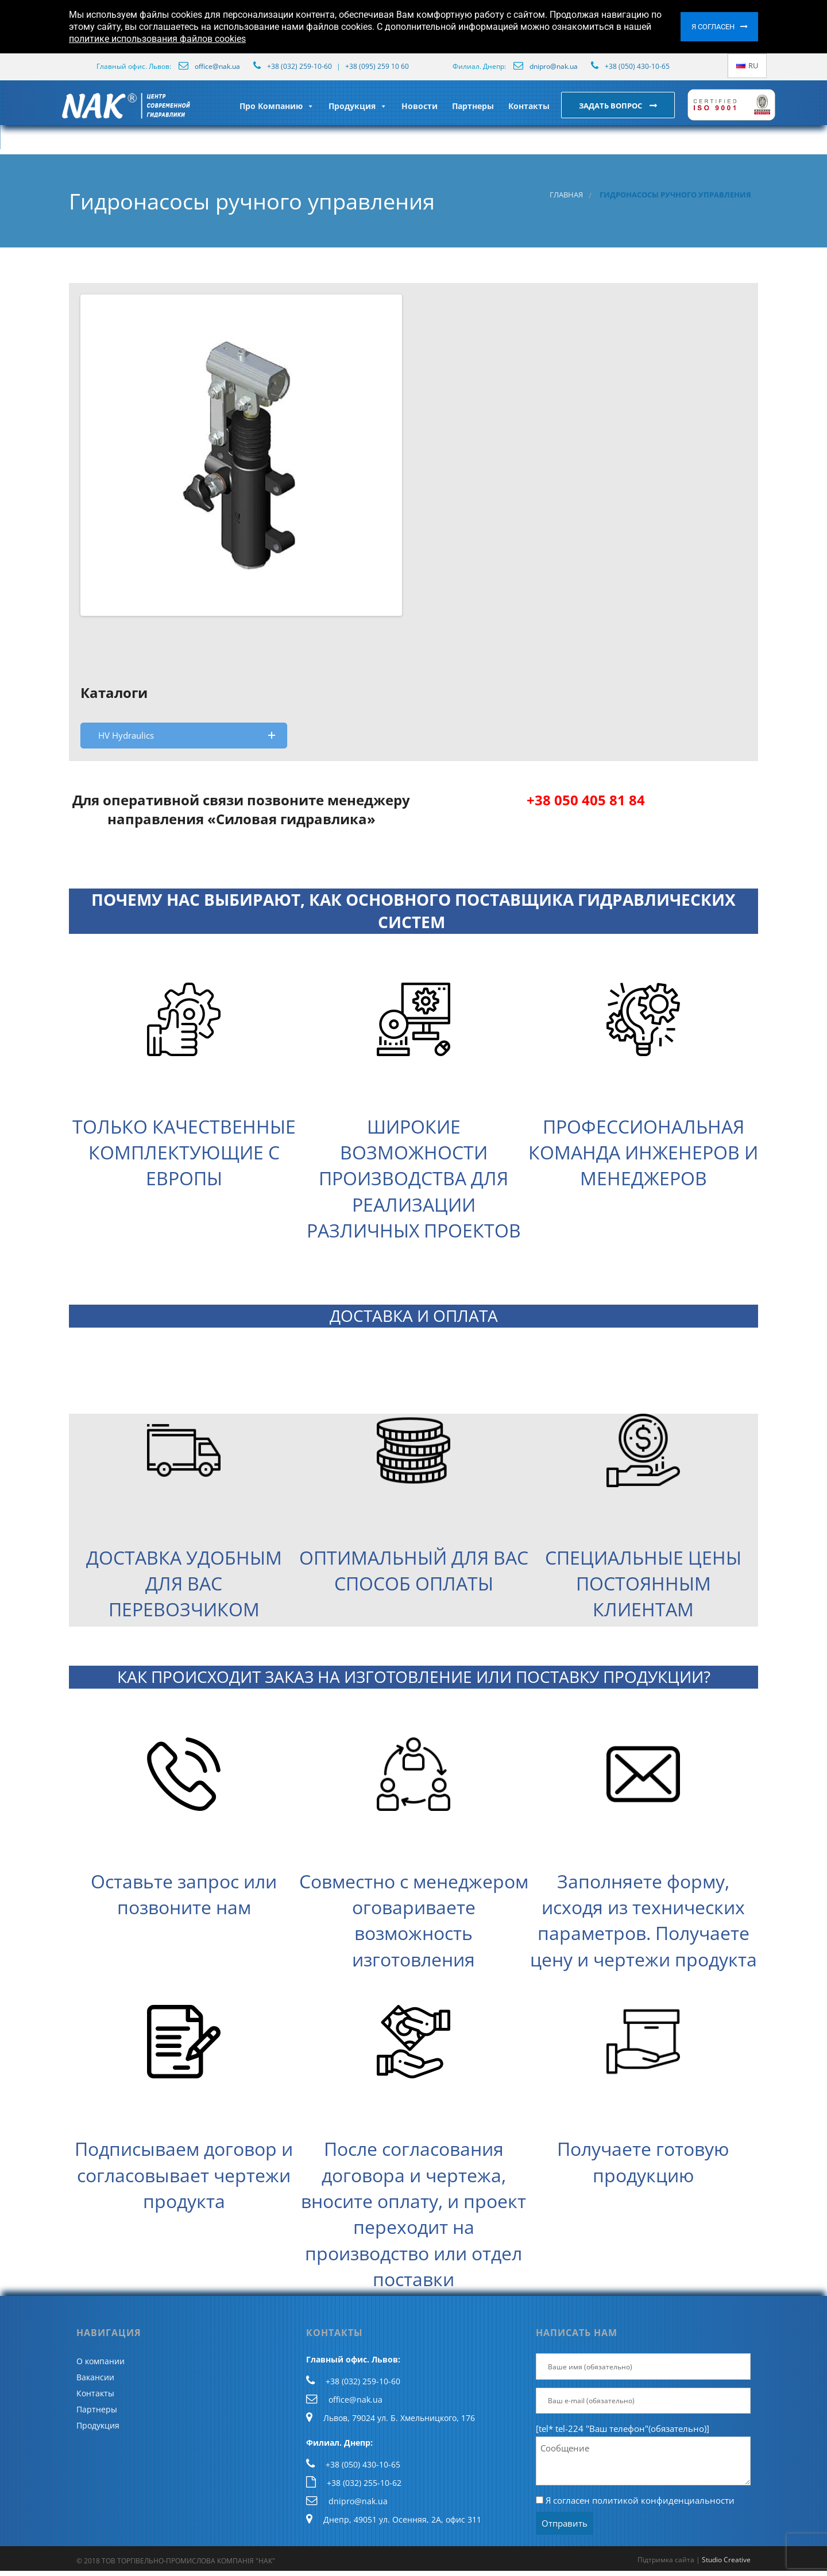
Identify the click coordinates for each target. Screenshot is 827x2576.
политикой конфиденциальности (663, 2500)
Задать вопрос (611, 105)
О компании (100, 2361)
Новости (419, 105)
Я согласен (713, 26)
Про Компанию (276, 105)
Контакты (529, 105)
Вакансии (95, 2377)
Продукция (358, 105)
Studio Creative (726, 2560)
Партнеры (473, 105)
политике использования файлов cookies (157, 38)
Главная (566, 195)
